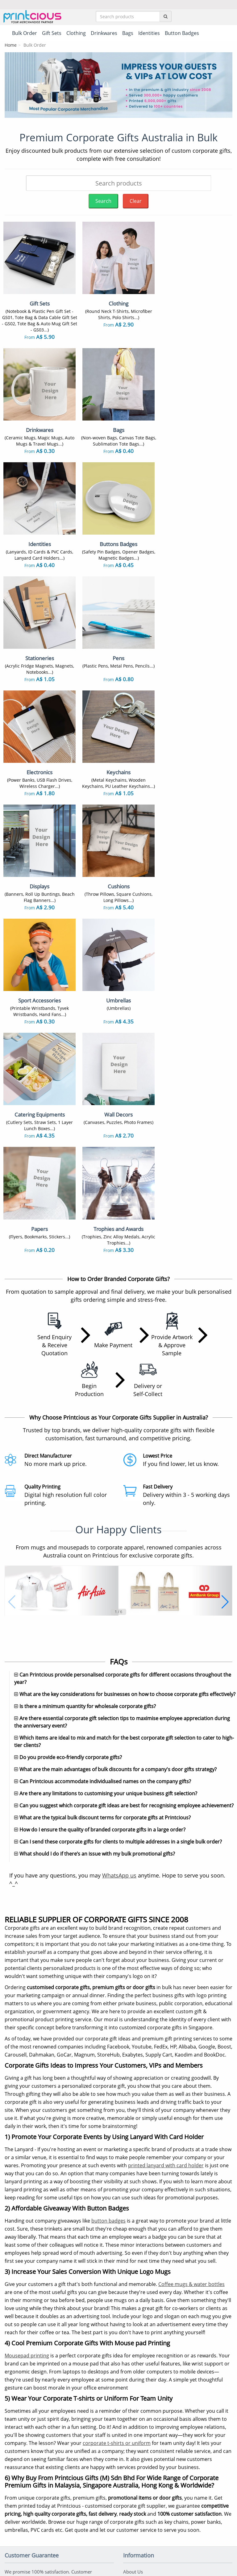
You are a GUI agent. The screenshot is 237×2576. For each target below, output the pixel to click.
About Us (133, 2280)
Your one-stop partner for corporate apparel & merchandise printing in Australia (118, 2569)
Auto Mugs (75, 2468)
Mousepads (76, 2478)
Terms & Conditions (102, 2547)
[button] (12, 1272)
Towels (71, 2459)
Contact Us (134, 2318)
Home (11, 45)
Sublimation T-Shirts (26, 2401)
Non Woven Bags (23, 2420)
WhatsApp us (119, 1583)
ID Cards (73, 2430)
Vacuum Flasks (79, 2411)
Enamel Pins (18, 2468)
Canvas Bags (77, 2420)
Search (103, 201)
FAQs (129, 2328)
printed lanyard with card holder (166, 1873)
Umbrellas (75, 2507)
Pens (10, 2449)
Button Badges (20, 2440)
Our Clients (135, 2347)
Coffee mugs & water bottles (191, 1992)
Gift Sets (72, 2401)
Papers (12, 2507)
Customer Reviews (142, 2356)
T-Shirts (13, 2392)
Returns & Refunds (143, 2308)
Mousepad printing (27, 2063)
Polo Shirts (75, 2392)
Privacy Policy (141, 2547)
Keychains (74, 2440)
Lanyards (14, 2430)
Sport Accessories (82, 2497)
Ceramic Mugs (20, 2411)
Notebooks (75, 2449)
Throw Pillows (20, 2478)
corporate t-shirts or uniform (117, 2151)
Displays (14, 2497)
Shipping (132, 2299)
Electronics (75, 2487)
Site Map (132, 2337)
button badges (108, 1928)
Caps (10, 2459)
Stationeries (17, 2487)
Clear (136, 201)
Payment (132, 2289)
